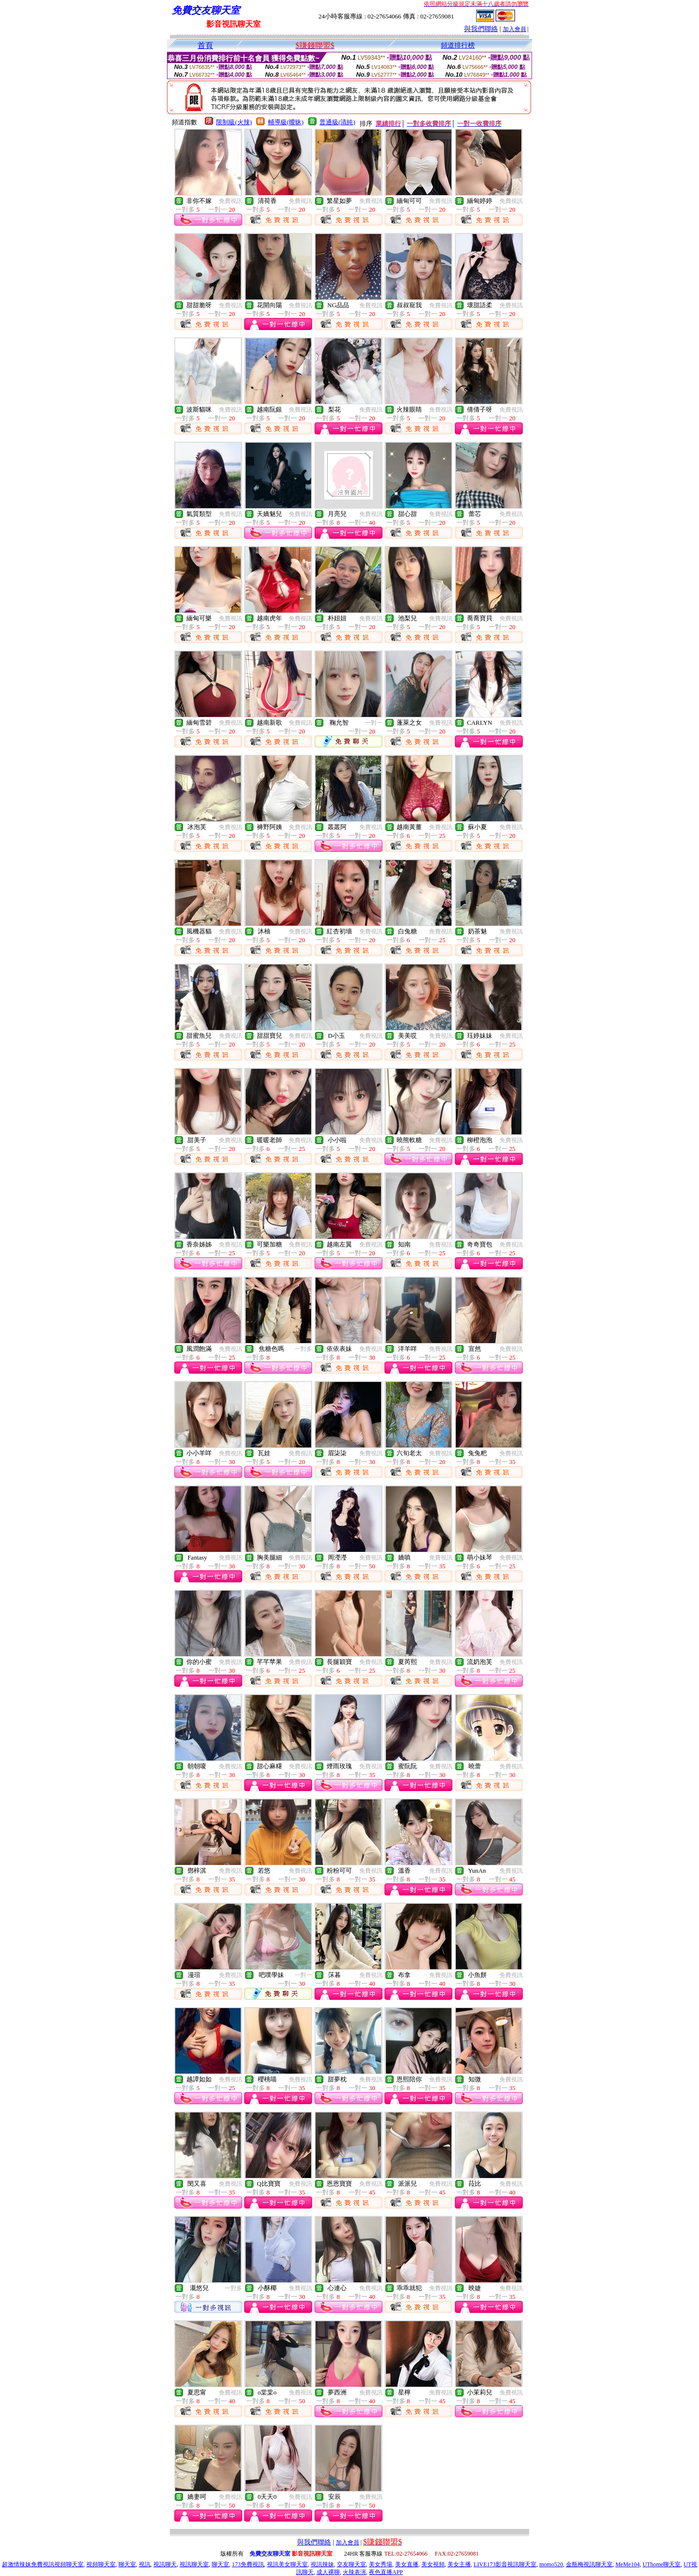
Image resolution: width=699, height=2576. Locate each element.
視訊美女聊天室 (287, 2564)
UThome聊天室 (662, 2564)
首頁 (205, 45)
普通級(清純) (337, 122)
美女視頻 (433, 2564)
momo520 (551, 2564)
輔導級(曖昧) (286, 122)
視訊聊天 (165, 2564)
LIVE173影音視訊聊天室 (505, 2564)
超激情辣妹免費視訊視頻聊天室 (42, 2564)
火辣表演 (354, 2572)
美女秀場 (380, 2564)
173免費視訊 (248, 2564)
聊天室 (127, 2564)
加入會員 (514, 29)
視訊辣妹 (322, 2564)
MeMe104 (628, 2564)
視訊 (144, 2564)
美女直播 (406, 2564)
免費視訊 (230, 201)
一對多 (303, 1349)
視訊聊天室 (194, 2564)
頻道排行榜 (458, 45)
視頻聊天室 (101, 2564)
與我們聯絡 (481, 29)
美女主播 (459, 2564)
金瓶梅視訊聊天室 (589, 2564)
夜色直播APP (386, 2572)
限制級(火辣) (234, 122)
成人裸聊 (328, 2572)
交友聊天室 (351, 2564)
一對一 (374, 722)
